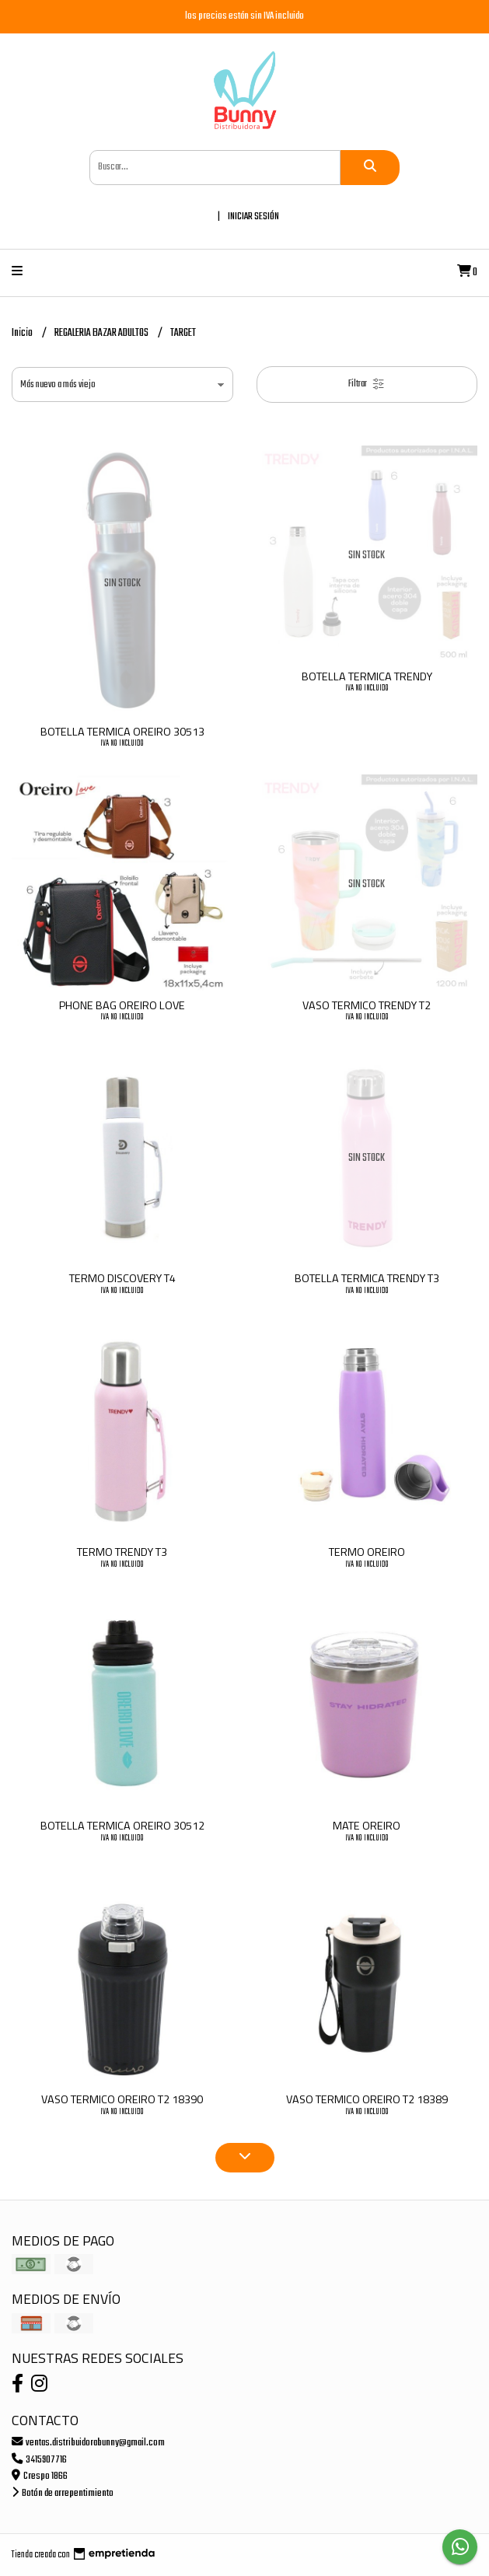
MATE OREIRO (366, 1825)
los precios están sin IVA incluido (244, 16)
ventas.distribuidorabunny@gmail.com (88, 2442)
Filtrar (366, 384)
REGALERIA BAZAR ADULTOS (102, 333)
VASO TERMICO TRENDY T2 (366, 1005)
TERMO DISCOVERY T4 (122, 1278)
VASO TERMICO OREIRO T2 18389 (367, 2099)
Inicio (23, 333)
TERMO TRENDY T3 (122, 1552)
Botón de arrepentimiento (63, 2493)
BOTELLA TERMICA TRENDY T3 (367, 1278)
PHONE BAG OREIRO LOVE (122, 1005)
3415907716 (39, 2460)
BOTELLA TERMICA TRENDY (367, 676)
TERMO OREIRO (367, 1552)
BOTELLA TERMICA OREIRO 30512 (122, 1825)
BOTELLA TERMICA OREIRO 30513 (122, 731)
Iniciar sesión (253, 216)
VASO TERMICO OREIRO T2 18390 (122, 2099)
